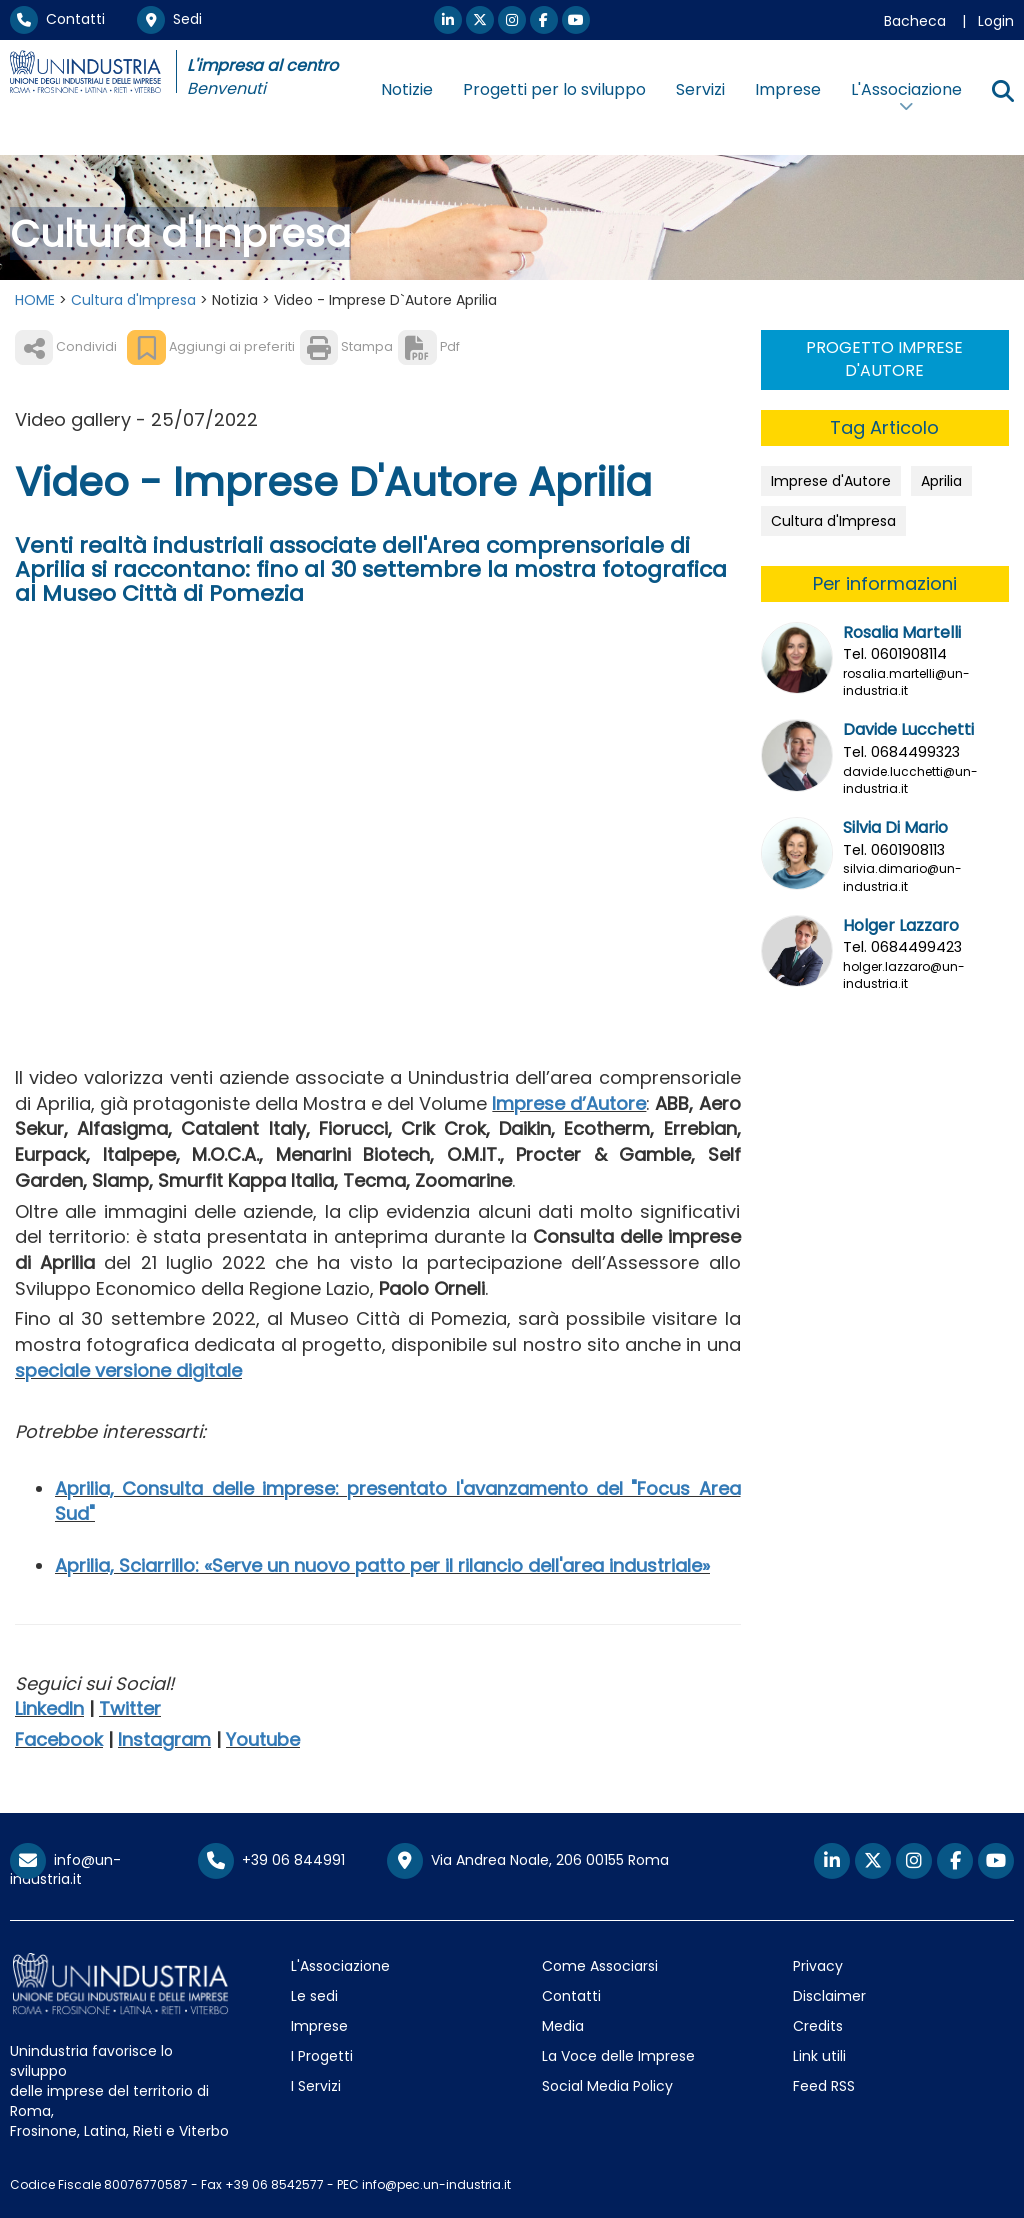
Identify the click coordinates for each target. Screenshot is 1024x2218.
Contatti (57, 19)
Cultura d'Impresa (133, 300)
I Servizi (316, 2086)
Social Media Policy (607, 2086)
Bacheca (915, 21)
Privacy (818, 1966)
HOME (35, 300)
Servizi (700, 89)
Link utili (819, 2056)
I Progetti (322, 2056)
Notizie (407, 89)
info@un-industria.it (65, 1869)
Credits (818, 2026)
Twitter (130, 1708)
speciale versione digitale (128, 1370)
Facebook (59, 1739)
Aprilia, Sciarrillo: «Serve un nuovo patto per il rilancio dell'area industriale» (382, 1565)
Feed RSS (824, 2086)
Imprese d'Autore (831, 481)
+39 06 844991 (271, 1860)
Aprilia (941, 481)
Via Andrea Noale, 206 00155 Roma (528, 1861)
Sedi (169, 19)
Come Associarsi (600, 1966)
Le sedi (314, 1996)
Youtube (263, 1739)
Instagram (164, 1739)
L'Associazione (340, 1966)
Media (563, 2026)
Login (996, 21)
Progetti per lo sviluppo (554, 89)
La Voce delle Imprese (618, 2056)
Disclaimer (829, 1996)
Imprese (788, 89)
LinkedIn (49, 1708)
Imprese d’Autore (569, 1103)
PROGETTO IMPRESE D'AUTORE (884, 359)
